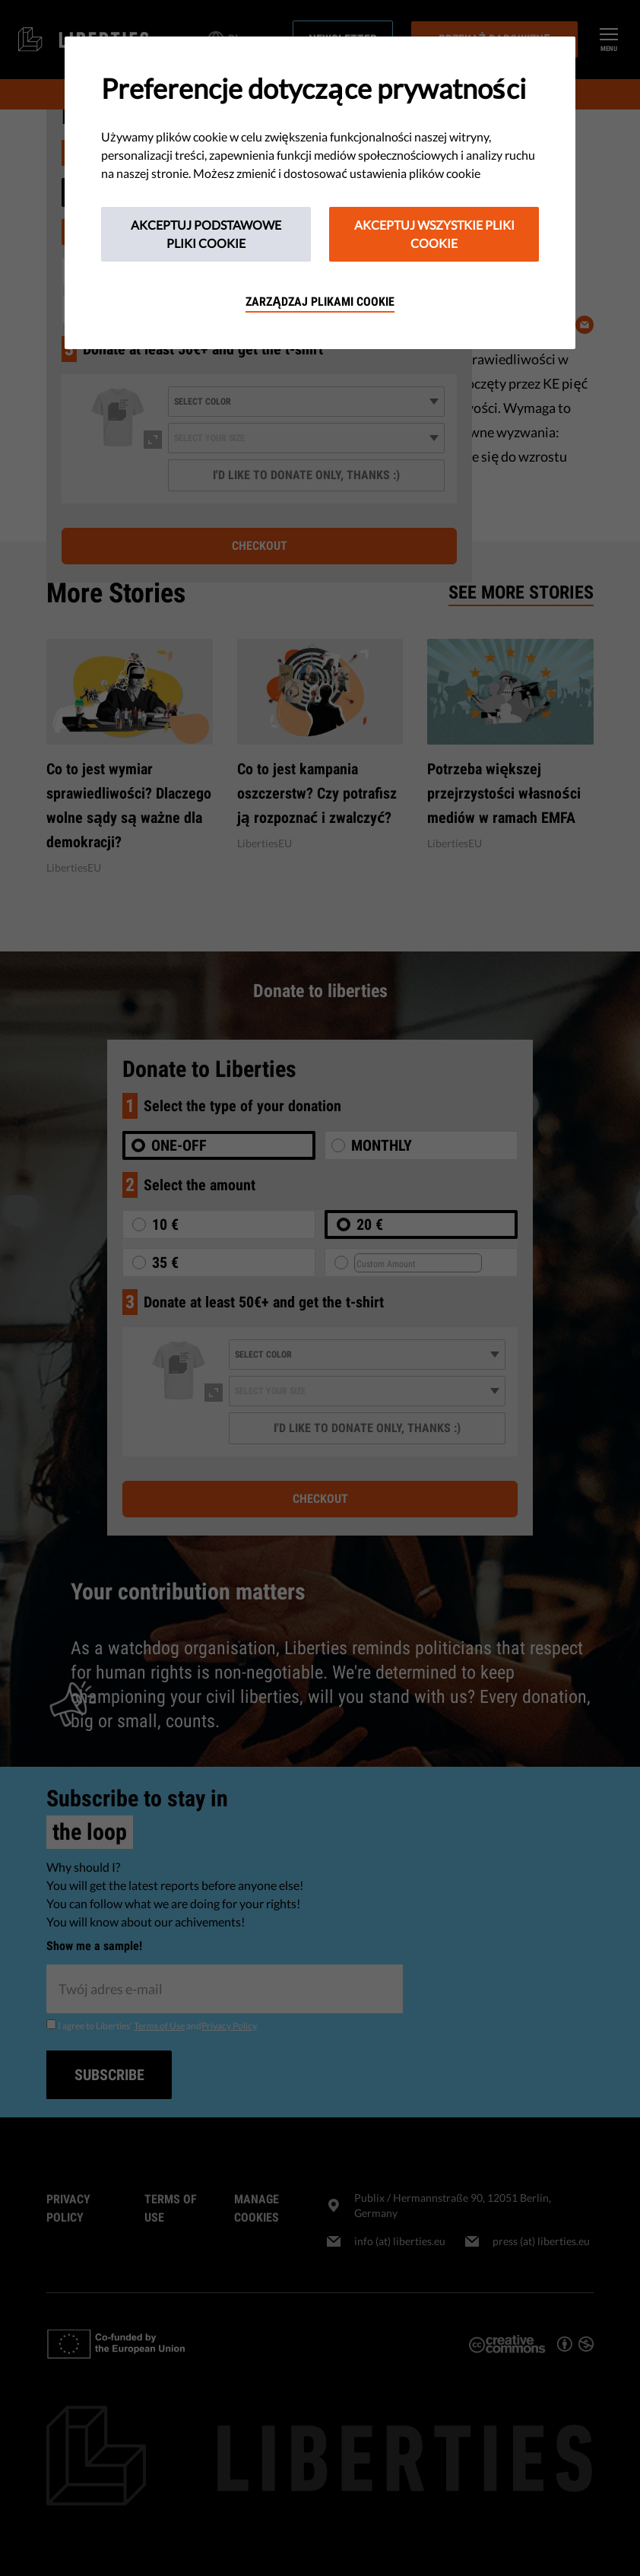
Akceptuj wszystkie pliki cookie (434, 234)
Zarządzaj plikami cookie (320, 301)
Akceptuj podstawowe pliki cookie (206, 234)
